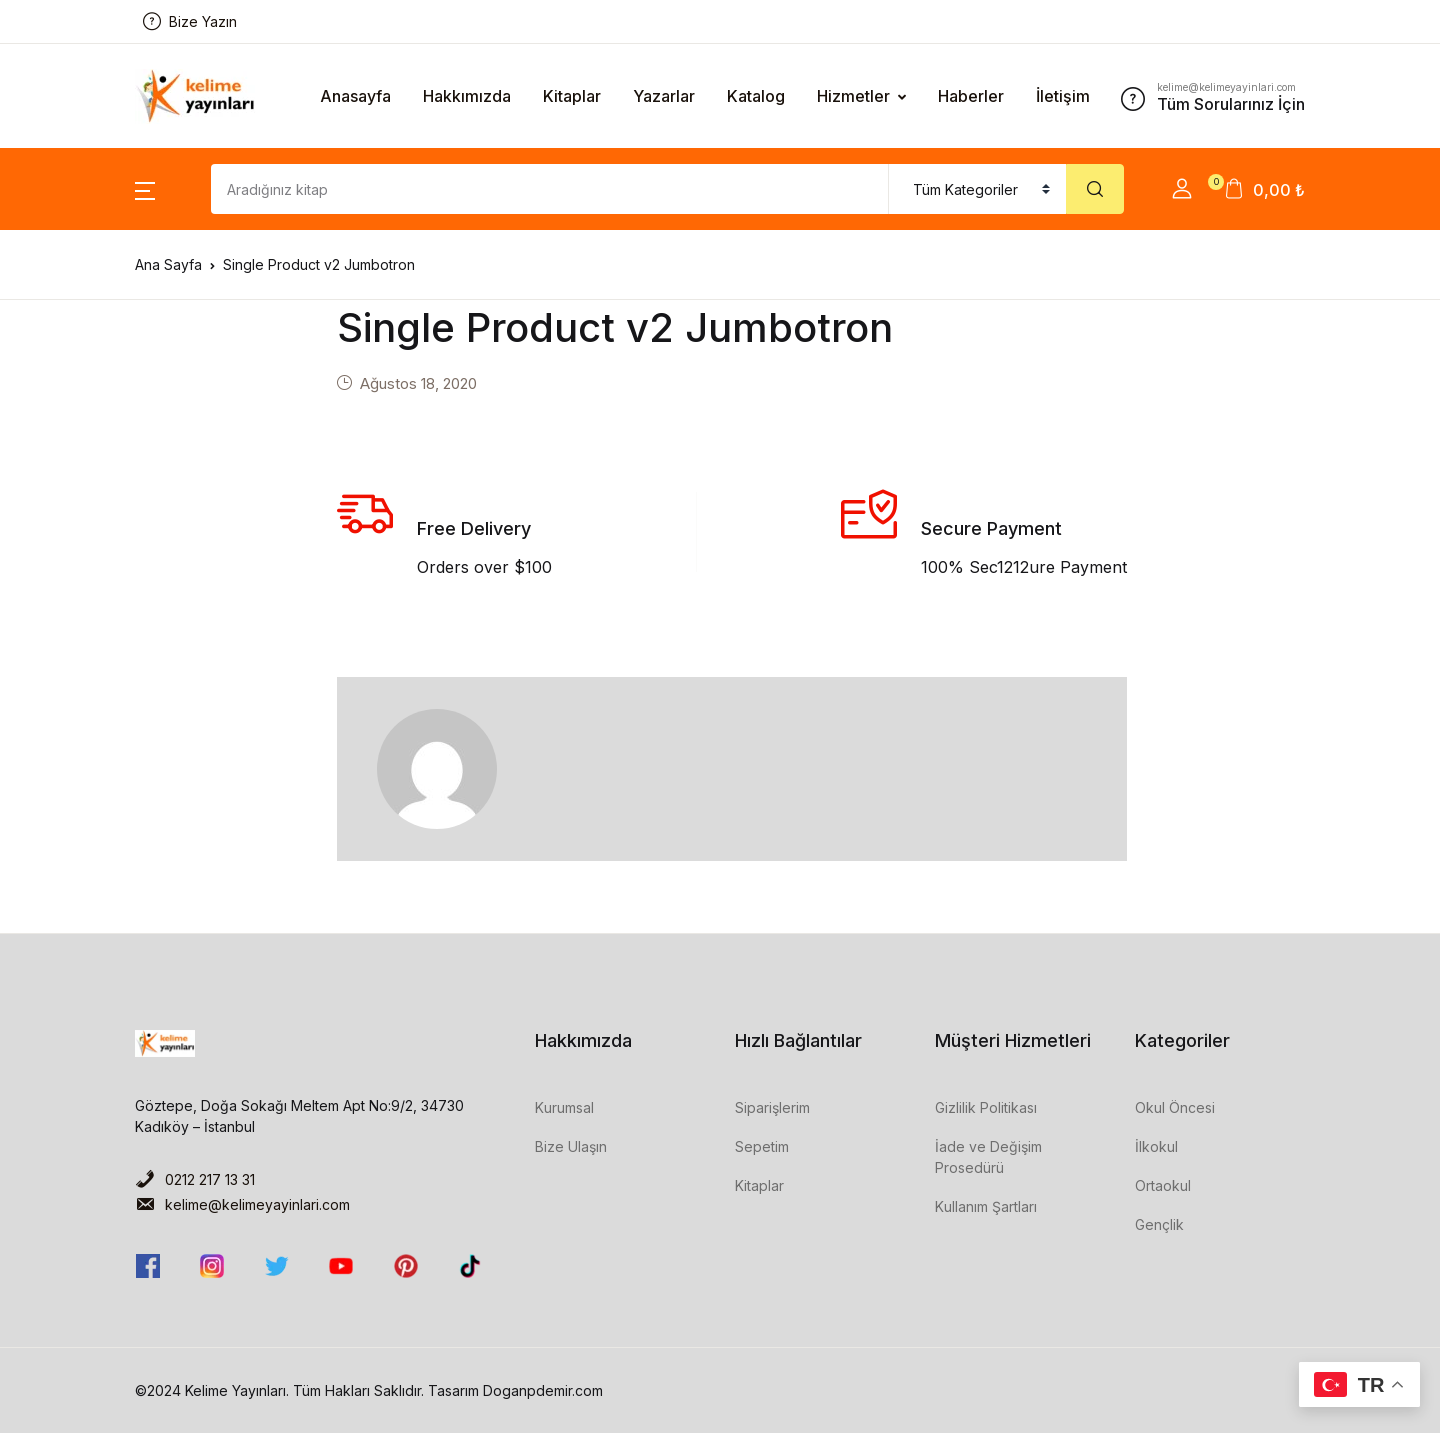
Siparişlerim (772, 1107)
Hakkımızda (467, 96)
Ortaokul (1163, 1185)
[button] (145, 189)
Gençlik (1159, 1224)
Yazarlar (664, 96)
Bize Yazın (190, 21)
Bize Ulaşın (571, 1146)
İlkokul (1156, 1146)
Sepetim (762, 1146)
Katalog (756, 96)
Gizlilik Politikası (986, 1107)
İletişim (1063, 96)
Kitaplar (572, 96)
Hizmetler (853, 96)
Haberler (971, 96)
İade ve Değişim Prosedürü (988, 1157)
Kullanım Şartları (986, 1206)
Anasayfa (355, 96)
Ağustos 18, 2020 (418, 383)
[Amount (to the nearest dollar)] (550, 189)
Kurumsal (564, 1107)
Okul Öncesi (1175, 1107)
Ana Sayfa (168, 264)
